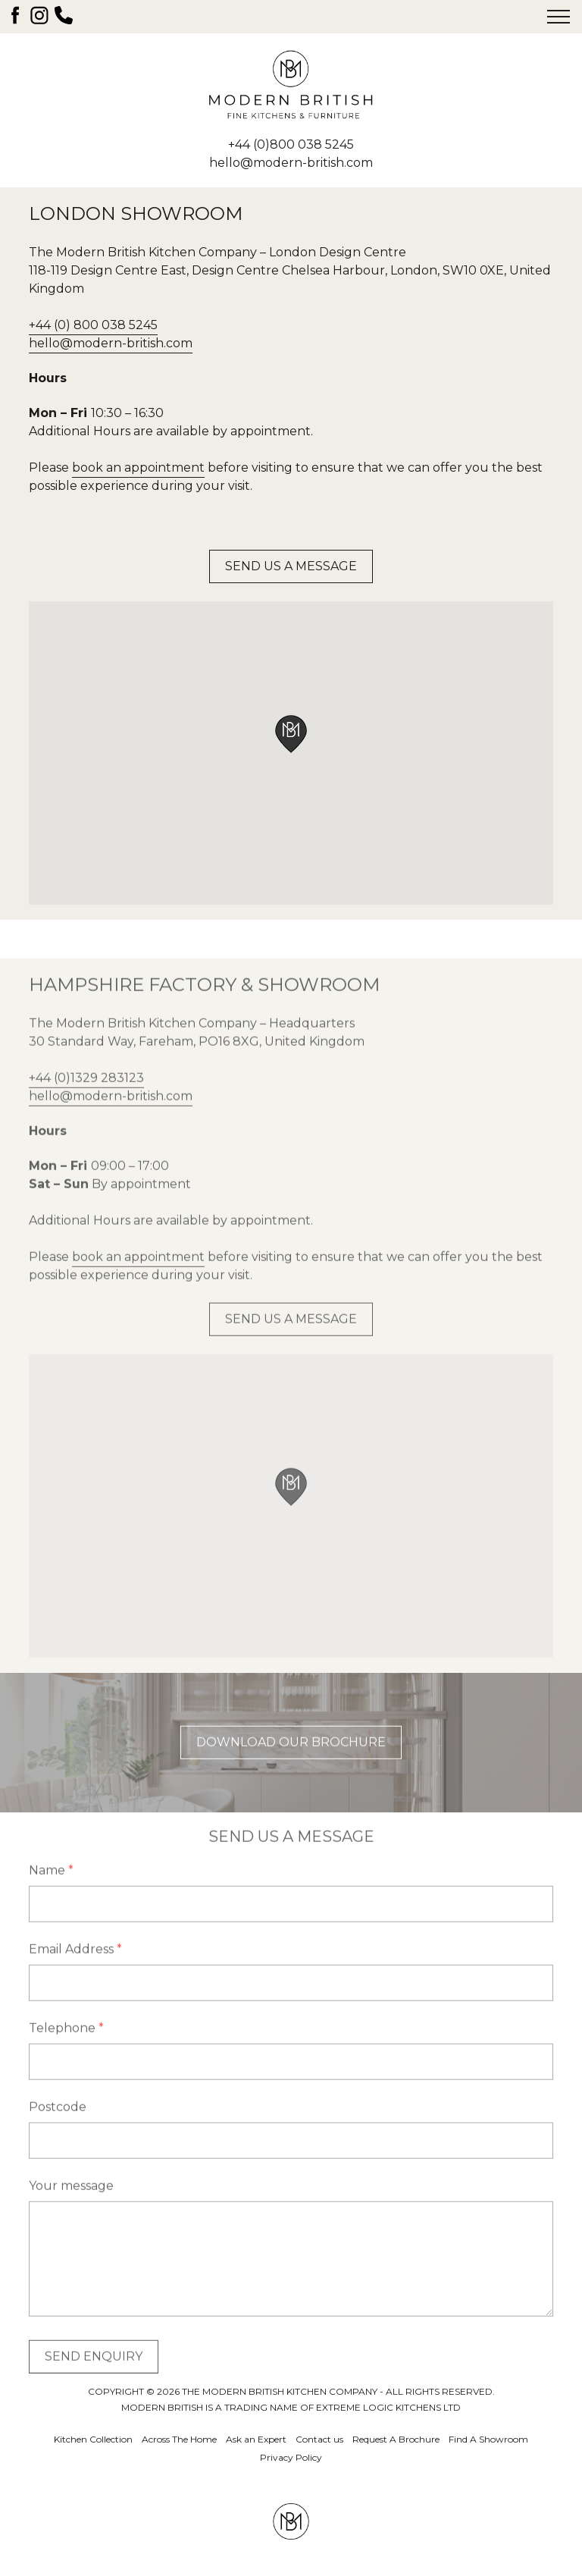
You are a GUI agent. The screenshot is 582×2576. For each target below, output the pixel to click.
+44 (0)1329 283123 (86, 1107)
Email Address (75, 1979)
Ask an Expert (256, 2439)
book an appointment (138, 467)
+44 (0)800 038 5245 (291, 144)
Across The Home (179, 2439)
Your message (71, 2215)
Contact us (319, 2439)
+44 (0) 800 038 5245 (93, 325)
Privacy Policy (291, 2457)
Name (51, 1900)
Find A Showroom (488, 2439)
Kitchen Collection (93, 2439)
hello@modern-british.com (291, 162)
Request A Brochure (396, 2439)
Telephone (66, 2057)
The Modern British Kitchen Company (291, 85)
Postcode (57, 2136)
